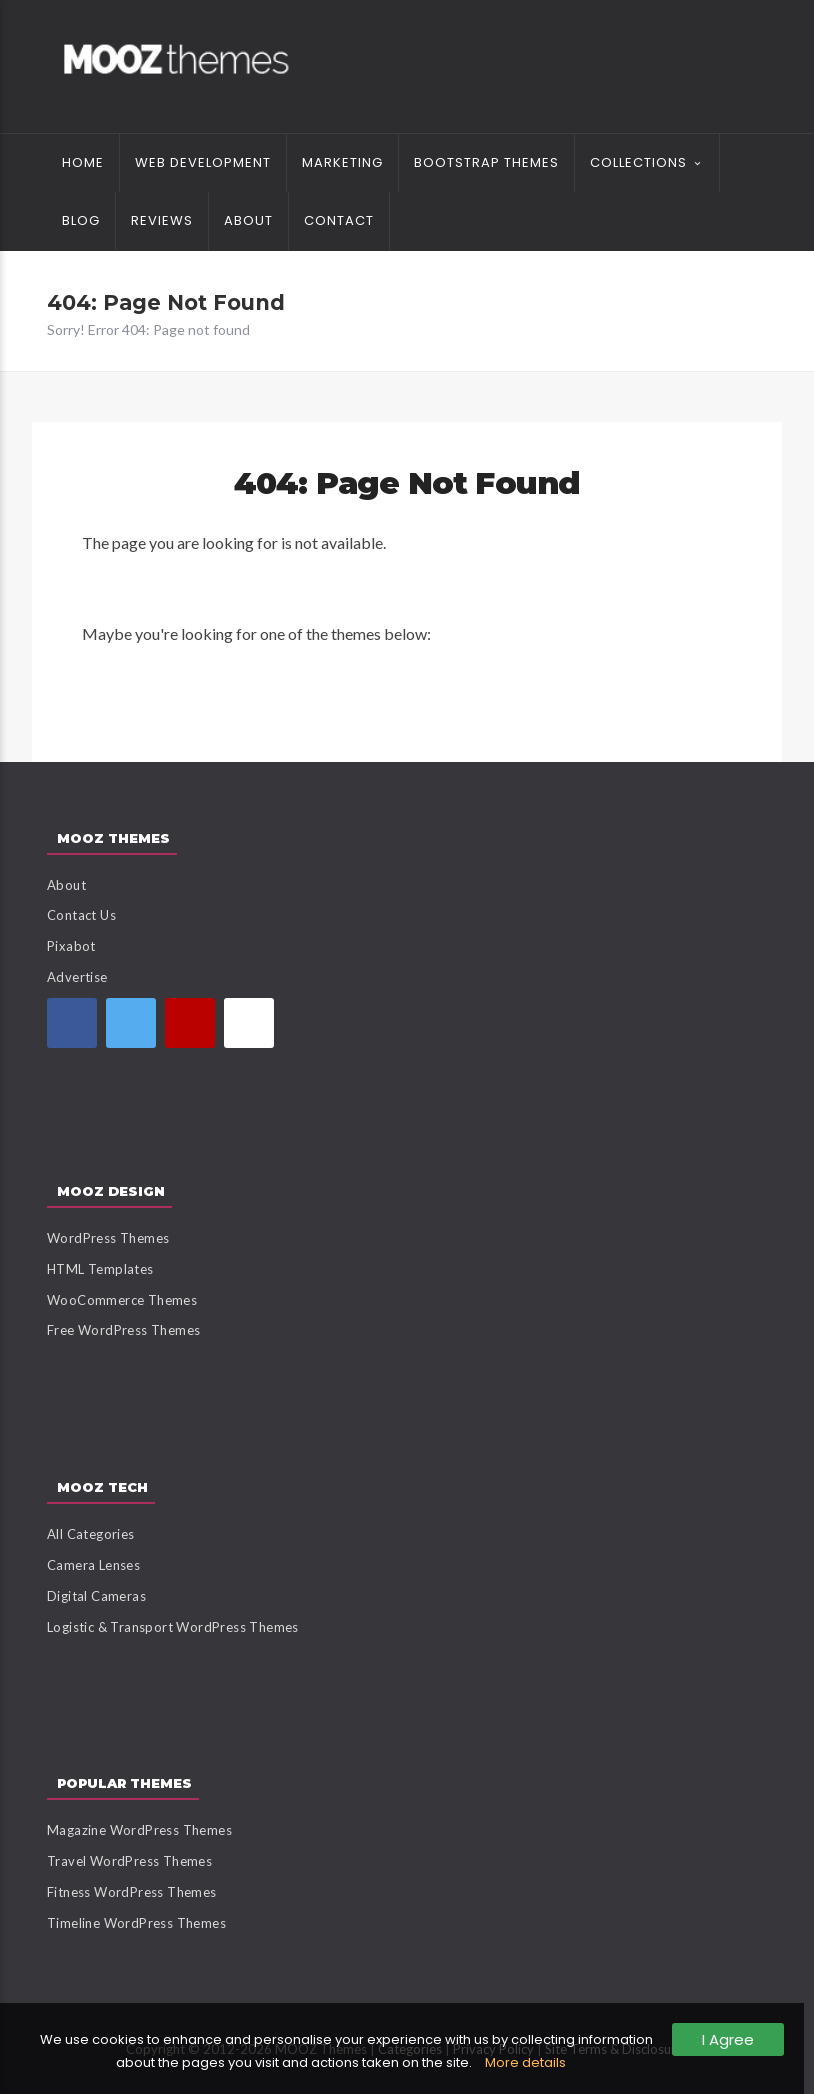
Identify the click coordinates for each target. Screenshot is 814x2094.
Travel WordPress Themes (129, 1861)
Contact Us (81, 915)
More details (525, 2062)
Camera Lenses (93, 1565)
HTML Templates (100, 1269)
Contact (339, 220)
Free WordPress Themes (123, 1330)
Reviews (162, 220)
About (248, 220)
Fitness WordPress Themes (132, 1892)
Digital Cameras (96, 1596)
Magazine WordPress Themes (139, 1830)
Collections (638, 162)
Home (83, 162)
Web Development (203, 162)
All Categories (91, 1534)
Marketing (342, 162)
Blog (81, 220)
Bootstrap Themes (486, 162)
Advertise (77, 977)
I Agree (728, 2039)
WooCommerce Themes (122, 1300)
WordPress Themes (108, 1238)
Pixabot (71, 946)
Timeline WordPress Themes (136, 1923)
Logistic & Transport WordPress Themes (173, 1627)
